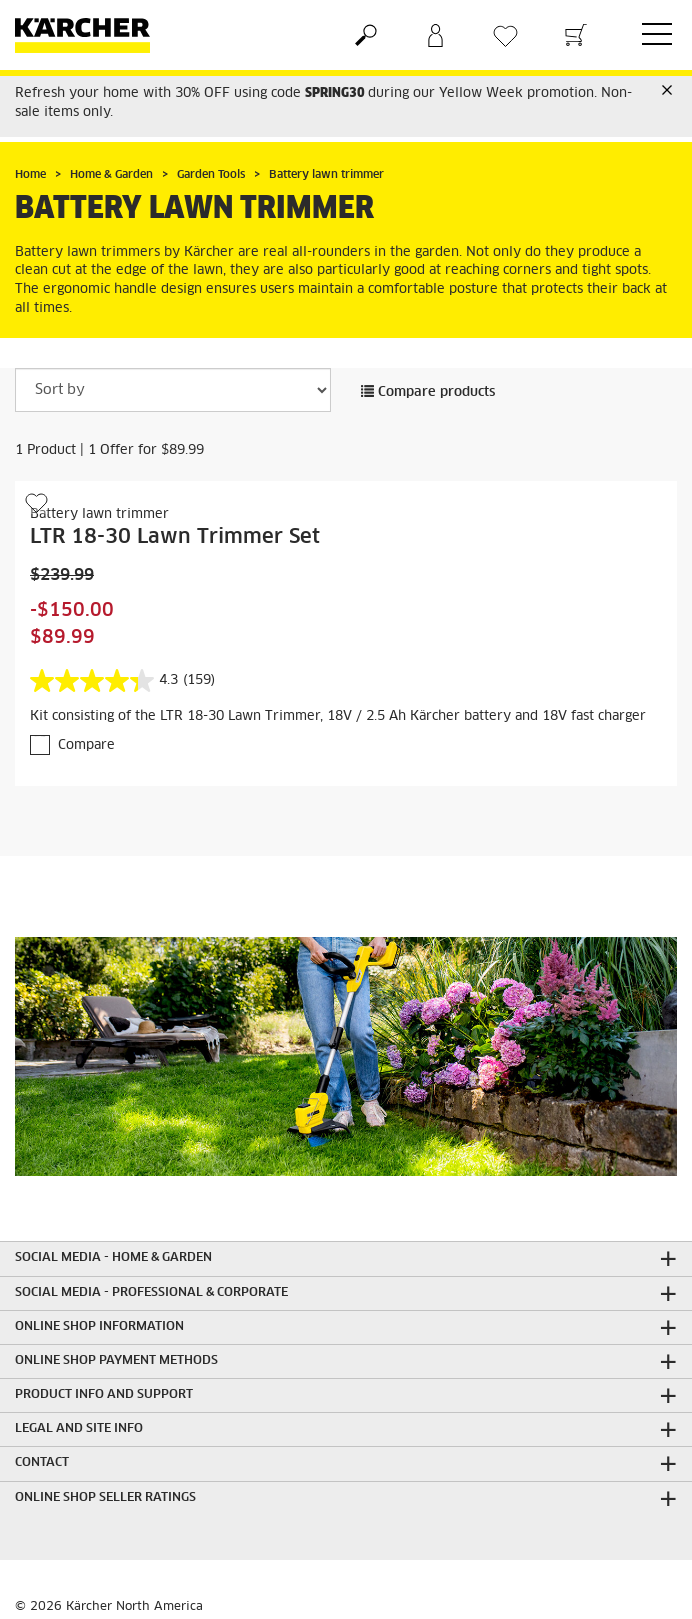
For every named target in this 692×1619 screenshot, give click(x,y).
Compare (86, 745)
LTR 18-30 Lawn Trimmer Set (175, 537)
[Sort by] (173, 390)
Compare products (428, 392)
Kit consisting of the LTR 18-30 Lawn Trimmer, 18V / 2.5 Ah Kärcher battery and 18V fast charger (338, 716)
